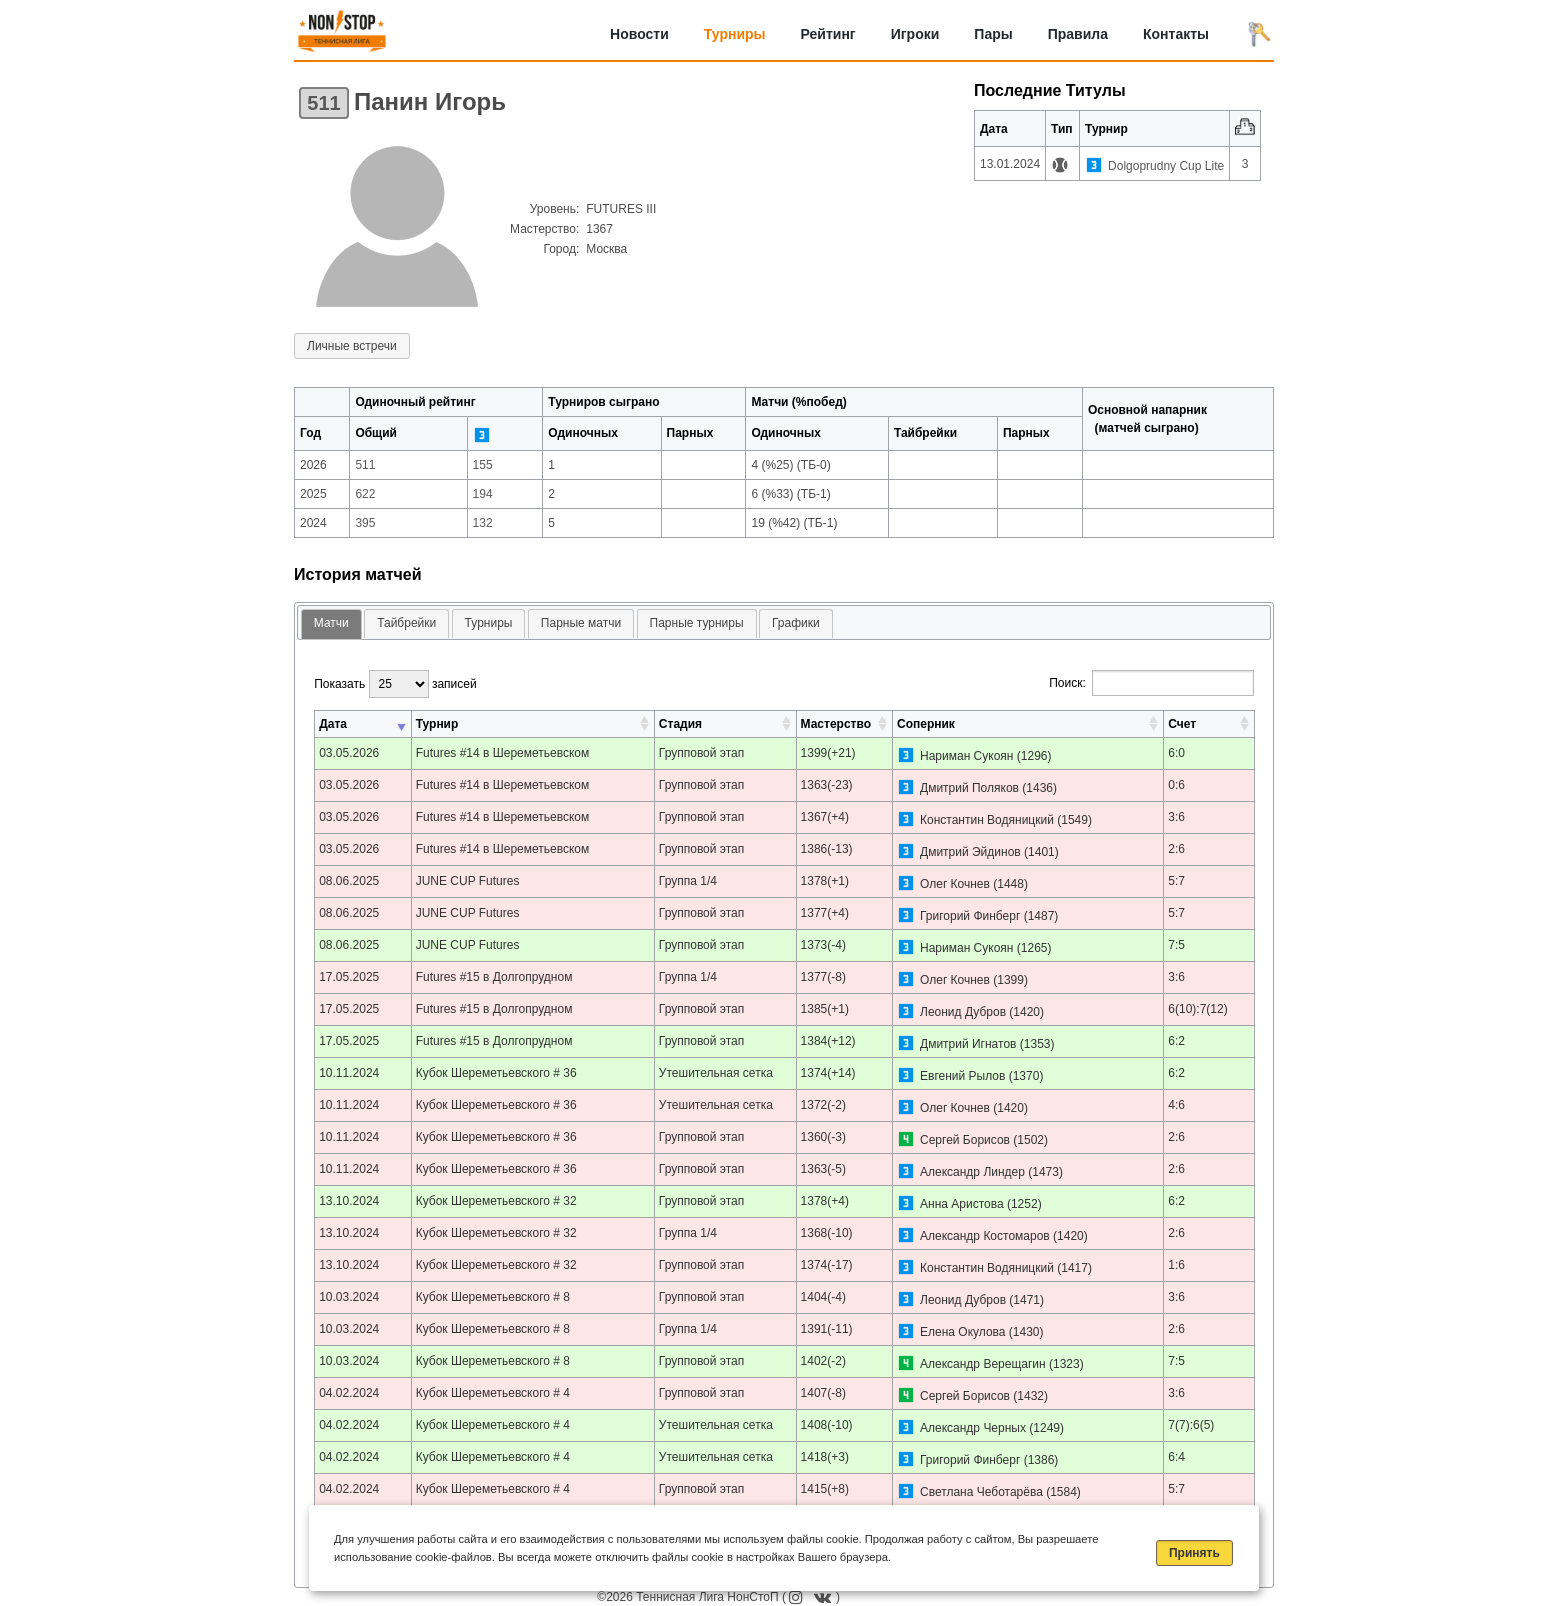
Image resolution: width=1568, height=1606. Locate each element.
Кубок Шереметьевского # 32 (496, 1201)
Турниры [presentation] (489, 623)
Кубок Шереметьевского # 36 (496, 1073)
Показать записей (395, 684)
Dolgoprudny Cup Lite (1166, 166)
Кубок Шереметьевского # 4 (493, 1393)
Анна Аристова (962, 1204)
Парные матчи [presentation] (581, 623)
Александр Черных (973, 1428)
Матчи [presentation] (331, 623)
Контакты (1176, 34)
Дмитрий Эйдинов (970, 852)
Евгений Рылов (962, 1076)
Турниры (735, 34)
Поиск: (1151, 683)
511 (323, 103)
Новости (639, 34)
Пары (993, 34)
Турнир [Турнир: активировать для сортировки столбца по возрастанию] (437, 724)
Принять (1194, 1553)
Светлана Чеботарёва (981, 1492)
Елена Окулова (963, 1332)
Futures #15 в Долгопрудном (494, 977)
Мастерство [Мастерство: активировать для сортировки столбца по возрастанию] (836, 724)
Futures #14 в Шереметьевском (503, 753)
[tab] (331, 624)
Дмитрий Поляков (969, 788)
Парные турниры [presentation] (697, 623)
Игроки (915, 34)
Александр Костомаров (985, 1236)
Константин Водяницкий (987, 820)
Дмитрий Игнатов (968, 1044)
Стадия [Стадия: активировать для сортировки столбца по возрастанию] (680, 724)
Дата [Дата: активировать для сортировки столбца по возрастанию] (333, 724)
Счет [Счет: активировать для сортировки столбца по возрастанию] (1182, 724)
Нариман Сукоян (966, 756)
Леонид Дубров (963, 1012)
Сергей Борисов (965, 1140)
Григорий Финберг (970, 916)
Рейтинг (828, 34)
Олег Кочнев (955, 884)
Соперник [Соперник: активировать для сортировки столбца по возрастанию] (926, 724)
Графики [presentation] (796, 623)
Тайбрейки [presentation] (406, 623)
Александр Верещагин (983, 1364)
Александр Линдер (972, 1172)
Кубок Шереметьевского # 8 (493, 1297)
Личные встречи (352, 346)
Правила (1078, 34)
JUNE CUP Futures (468, 881)
